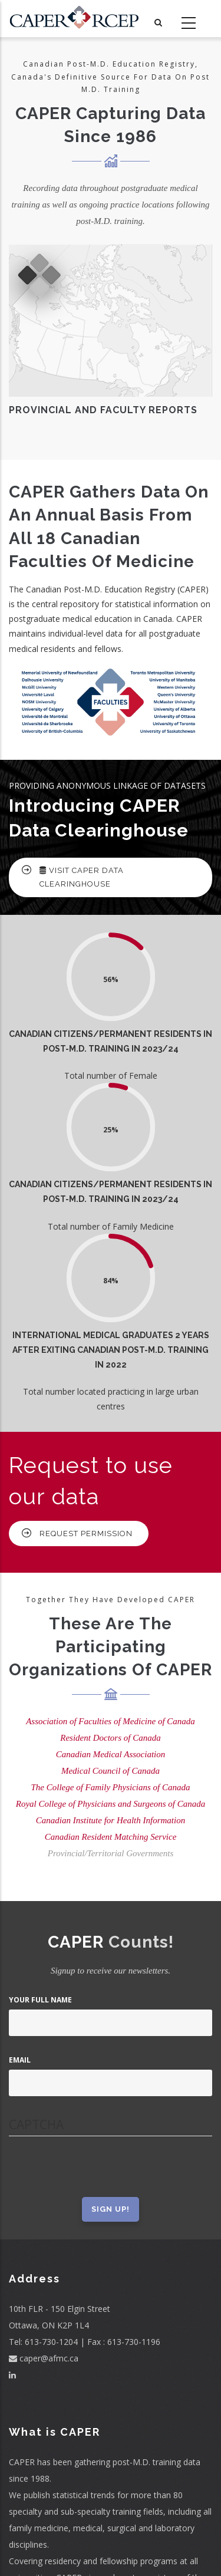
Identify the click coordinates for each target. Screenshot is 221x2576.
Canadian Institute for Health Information (110, 1820)
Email (20, 2060)
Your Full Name (40, 2000)
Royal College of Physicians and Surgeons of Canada (111, 1804)
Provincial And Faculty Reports (103, 410)
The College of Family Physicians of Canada (110, 1787)
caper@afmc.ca (43, 2358)
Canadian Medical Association (111, 1754)
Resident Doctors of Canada (110, 1737)
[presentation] (98, 2174)
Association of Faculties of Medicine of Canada (110, 1721)
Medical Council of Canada (110, 1770)
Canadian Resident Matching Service (111, 1837)
